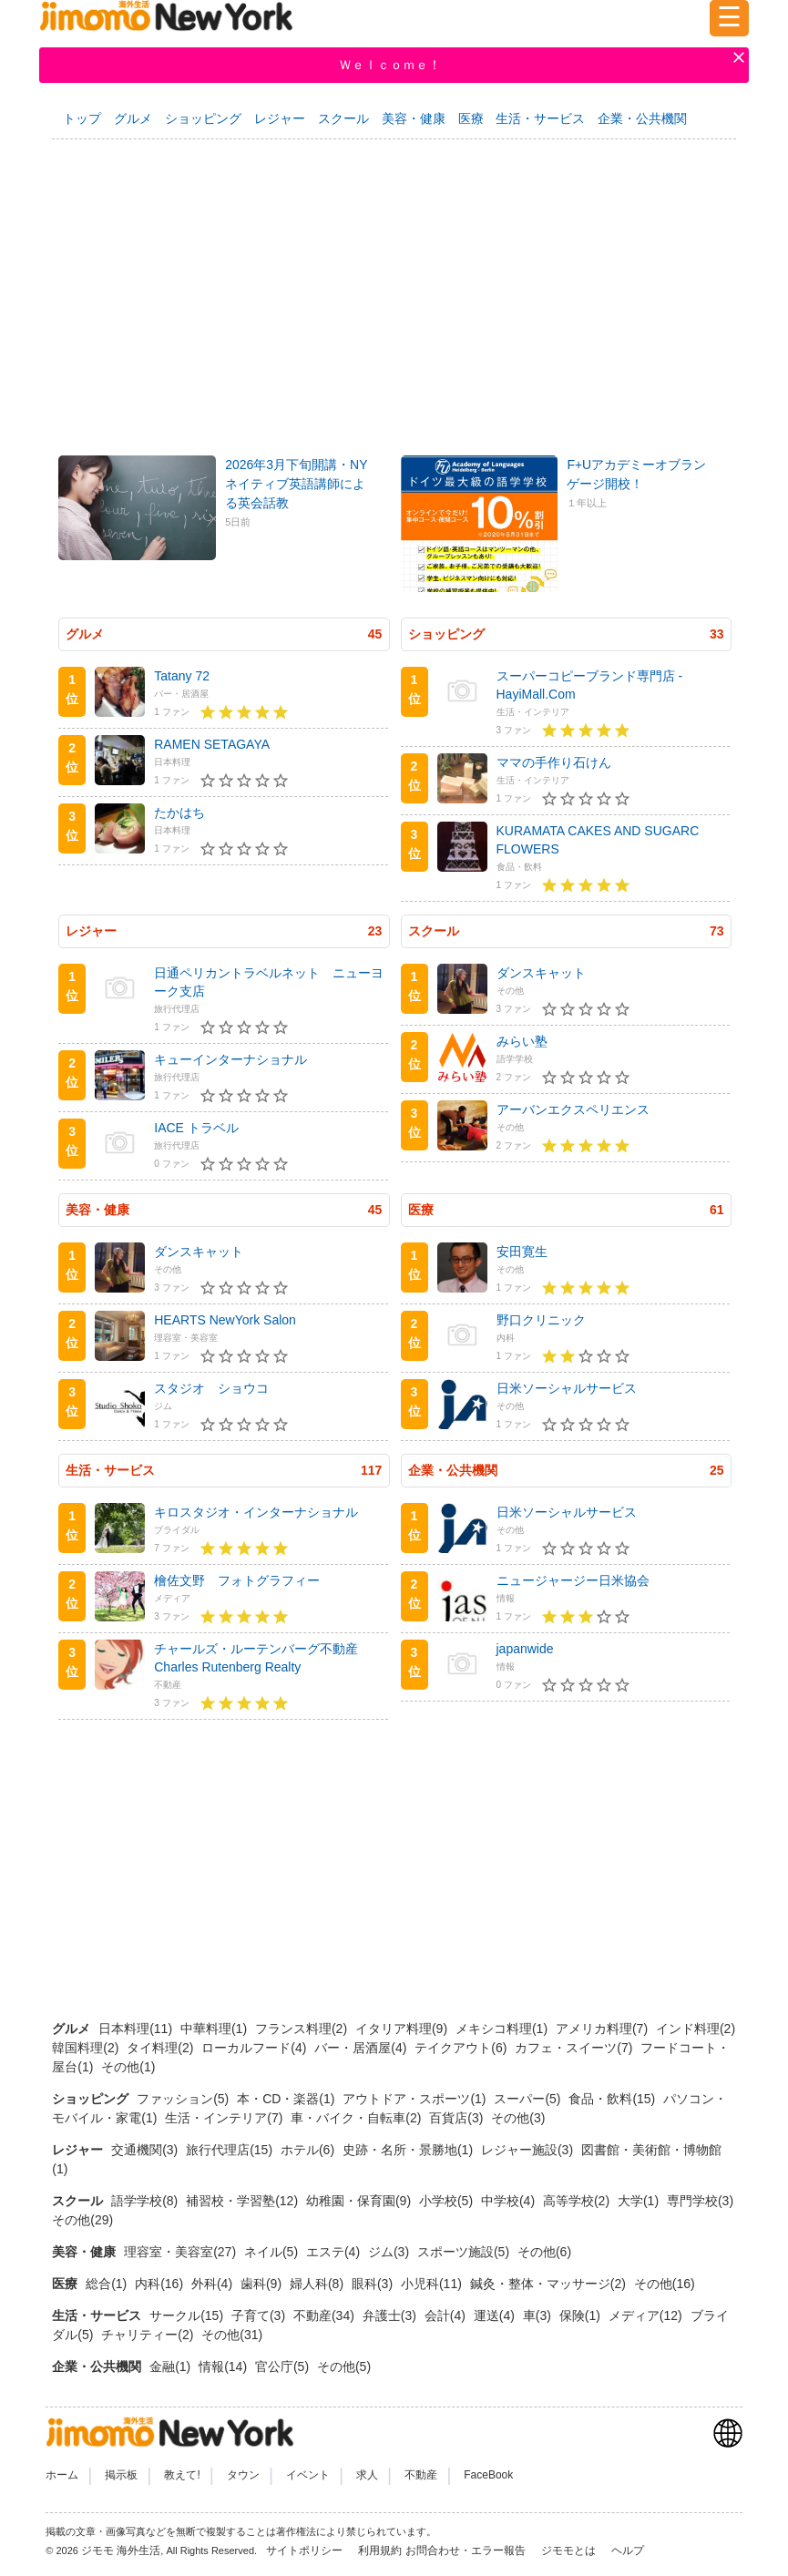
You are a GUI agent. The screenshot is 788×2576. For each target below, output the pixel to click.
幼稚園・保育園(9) (360, 2200)
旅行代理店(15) (231, 2149)
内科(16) (161, 2283)
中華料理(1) (215, 2028)
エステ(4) (334, 2251)
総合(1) (108, 2283)
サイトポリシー (305, 2550)
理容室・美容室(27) (182, 2251)
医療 (471, 118)
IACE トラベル (196, 1127)
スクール (343, 118)
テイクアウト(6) (462, 2047)
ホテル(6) (309, 2149)
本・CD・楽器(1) (287, 2098)
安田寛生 (522, 1251)
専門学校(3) (700, 2200)
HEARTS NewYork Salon (225, 1320)
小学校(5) (447, 2200)
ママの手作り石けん (553, 762)
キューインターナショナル (230, 1059)
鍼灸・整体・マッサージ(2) (549, 2283)
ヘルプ (627, 2550)
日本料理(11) (137, 2028)
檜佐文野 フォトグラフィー (237, 1580)
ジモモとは (570, 2550)
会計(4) (447, 2315)
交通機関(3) (146, 2149)
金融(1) (171, 2366)
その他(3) (518, 2118)
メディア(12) (647, 2315)
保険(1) (581, 2315)
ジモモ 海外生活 (120, 2550)
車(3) (539, 2315)
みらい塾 (522, 1041)
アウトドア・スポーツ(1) (416, 2098)
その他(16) (664, 2283)
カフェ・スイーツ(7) (575, 2047)
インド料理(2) (695, 2028)
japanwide (525, 1648)
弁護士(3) (391, 2315)
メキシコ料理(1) (503, 2028)
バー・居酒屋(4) (362, 2047)
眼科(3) (374, 2283)
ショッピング (203, 118)
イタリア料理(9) (403, 2028)
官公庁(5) (283, 2366)
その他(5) (344, 2366)
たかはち (179, 812)
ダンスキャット (541, 973)
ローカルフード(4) (255, 2047)
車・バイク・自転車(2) (358, 2118)
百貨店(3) (457, 2118)
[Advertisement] (394, 288)
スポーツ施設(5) (465, 2251)
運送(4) (496, 2315)
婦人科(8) (318, 2283)
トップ (82, 118)
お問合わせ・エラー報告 (466, 2550)
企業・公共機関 (642, 118)
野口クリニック (541, 1320)
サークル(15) (188, 2315)
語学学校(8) (146, 2200)
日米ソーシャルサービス (566, 1388)
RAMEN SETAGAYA (212, 744)
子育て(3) (260, 2315)
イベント (308, 2475)
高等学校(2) (578, 2200)
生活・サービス (540, 118)
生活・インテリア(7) (225, 2118)
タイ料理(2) (162, 2047)
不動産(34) (325, 2315)
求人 (367, 2475)
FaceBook (488, 2475)
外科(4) (213, 2283)
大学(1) (640, 2200)
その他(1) (128, 2067)
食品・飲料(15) (613, 2098)
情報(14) (225, 2366)
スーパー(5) (529, 2098)
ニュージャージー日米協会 (573, 1580)
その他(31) (231, 2334)
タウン (243, 2475)
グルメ (133, 118)
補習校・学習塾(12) (244, 2200)
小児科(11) (433, 2283)
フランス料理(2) (303, 2028)
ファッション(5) (184, 2098)
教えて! (182, 2475)
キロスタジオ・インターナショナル (256, 1512)
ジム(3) (390, 2251)
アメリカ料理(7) (603, 2028)
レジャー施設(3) (529, 2149)
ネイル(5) (273, 2251)
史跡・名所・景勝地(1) (409, 2149)
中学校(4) (509, 2200)
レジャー (279, 118)
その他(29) (82, 2220)
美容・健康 (413, 118)
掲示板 (121, 2475)
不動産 (420, 2475)
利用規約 (380, 2550)
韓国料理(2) (87, 2047)
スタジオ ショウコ (211, 1388)
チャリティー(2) (149, 2334)
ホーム (62, 2475)
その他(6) (544, 2251)
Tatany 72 (182, 676)
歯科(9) (262, 2283)
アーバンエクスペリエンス (573, 1109)
